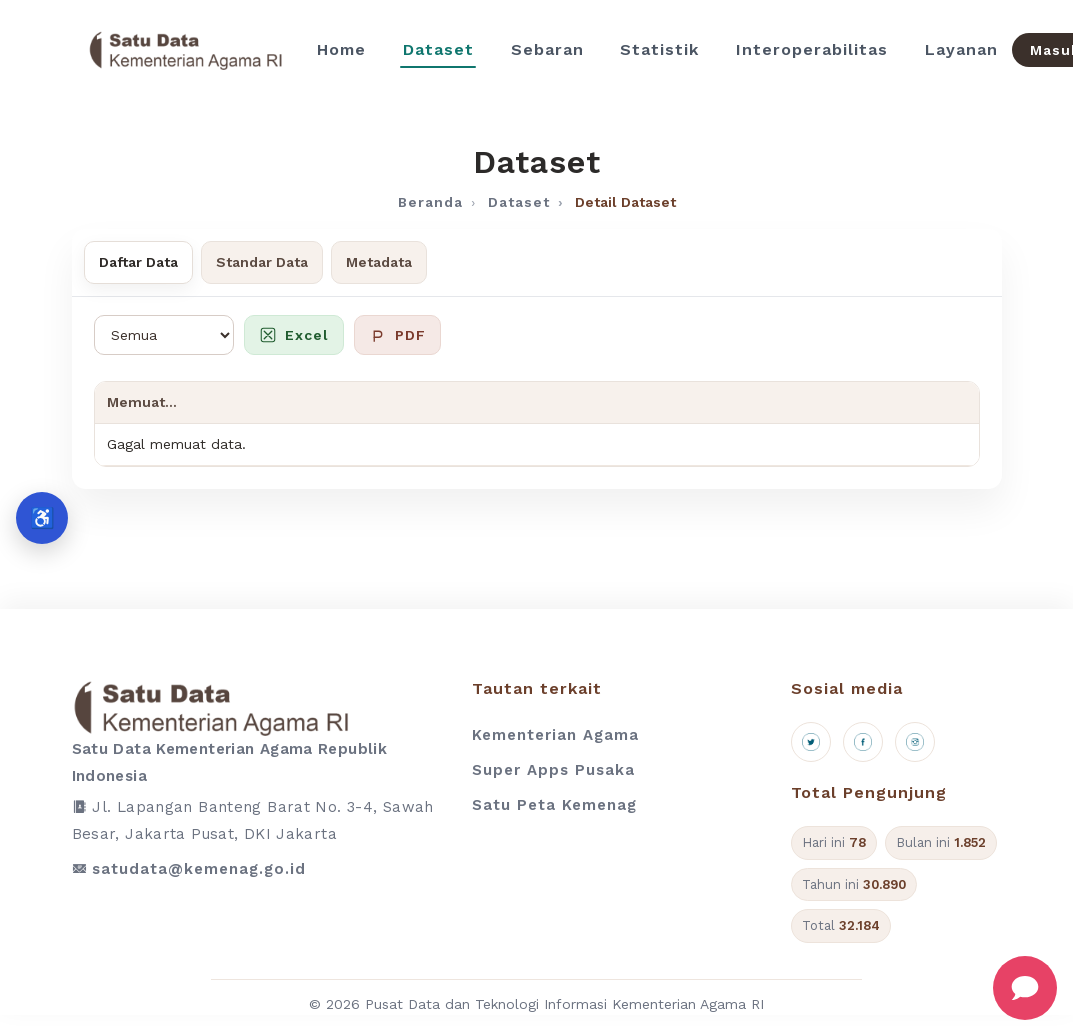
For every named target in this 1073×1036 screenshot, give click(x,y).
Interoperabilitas (812, 49)
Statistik (659, 49)
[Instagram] (915, 742)
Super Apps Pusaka (553, 770)
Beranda (430, 202)
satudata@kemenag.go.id (199, 869)
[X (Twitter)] (811, 742)
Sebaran (547, 49)
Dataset (438, 49)
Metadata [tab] (379, 262)
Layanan (961, 49)
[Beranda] (185, 50)
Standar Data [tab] (262, 262)
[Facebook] (863, 742)
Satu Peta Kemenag (554, 805)
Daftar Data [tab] (138, 262)
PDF (397, 335)
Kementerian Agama (555, 735)
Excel (294, 335)
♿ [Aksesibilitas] (42, 517)
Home (341, 49)
